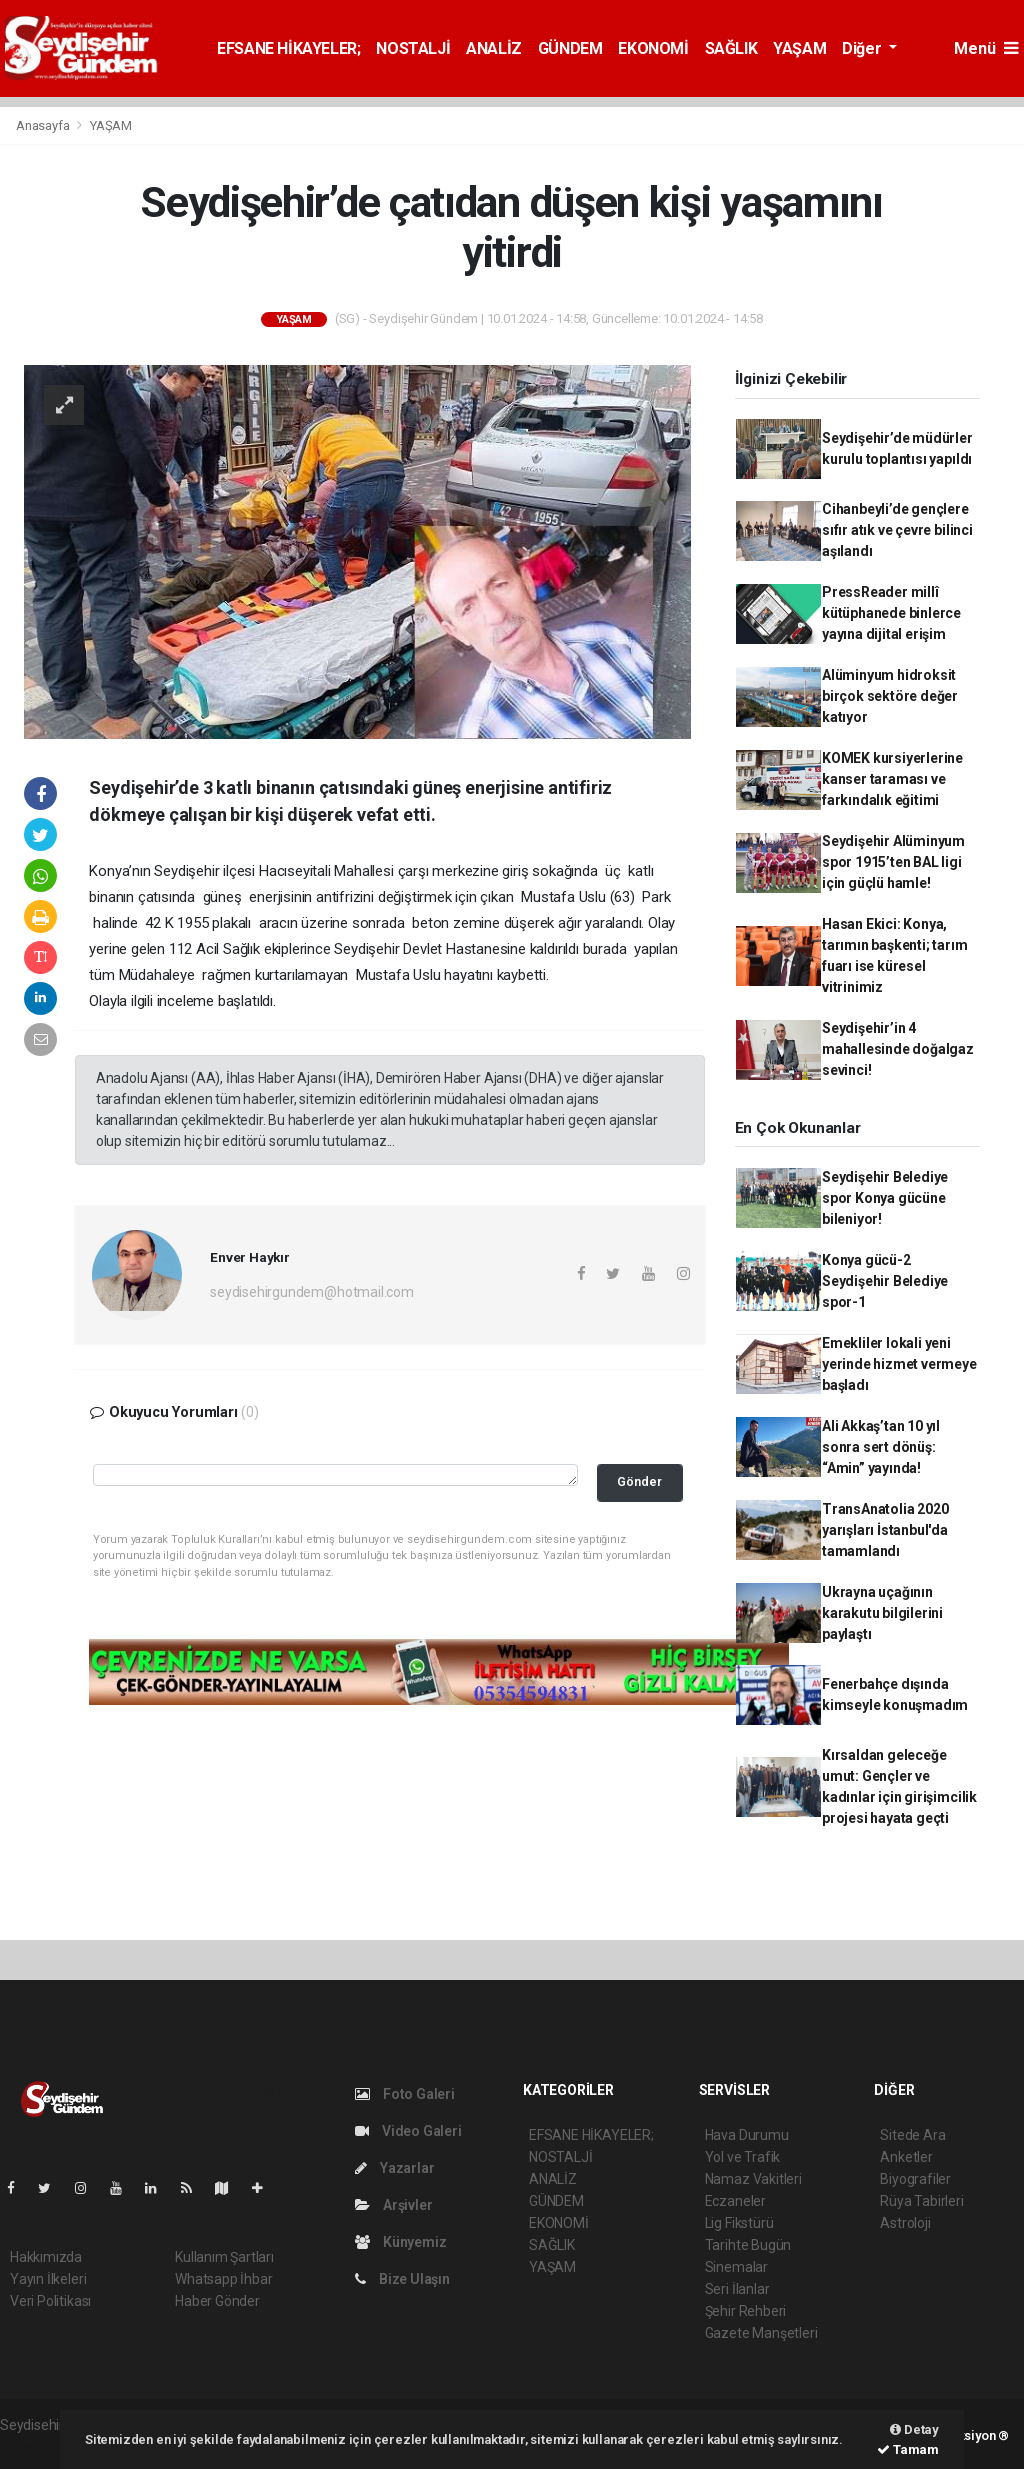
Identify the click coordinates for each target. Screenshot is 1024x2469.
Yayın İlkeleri (48, 2279)
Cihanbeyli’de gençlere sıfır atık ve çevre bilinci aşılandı (897, 530)
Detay (914, 2429)
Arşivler (393, 2205)
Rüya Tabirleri (921, 2201)
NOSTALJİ (413, 48)
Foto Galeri (405, 2094)
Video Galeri (408, 2131)
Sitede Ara (912, 2135)
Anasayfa (44, 125)
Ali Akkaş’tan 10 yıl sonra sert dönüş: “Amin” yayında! (881, 1447)
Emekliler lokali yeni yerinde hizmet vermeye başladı (899, 1364)
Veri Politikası (50, 2301)
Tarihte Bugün (748, 2245)
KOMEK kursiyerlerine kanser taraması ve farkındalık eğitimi (892, 779)
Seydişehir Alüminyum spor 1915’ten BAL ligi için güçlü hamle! (893, 862)
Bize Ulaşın (402, 2279)
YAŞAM (799, 48)
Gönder (639, 1481)
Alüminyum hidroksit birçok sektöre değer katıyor (890, 696)
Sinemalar (736, 2267)
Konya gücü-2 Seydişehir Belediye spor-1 (885, 1281)
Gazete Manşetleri (761, 2333)
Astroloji (905, 2223)
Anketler (906, 2157)
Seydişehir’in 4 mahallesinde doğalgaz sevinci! (898, 1049)
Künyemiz (400, 2242)
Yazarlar (394, 2168)
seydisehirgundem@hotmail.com (312, 1292)
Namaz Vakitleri (753, 2179)
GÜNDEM (570, 48)
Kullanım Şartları (224, 2257)
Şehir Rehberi (746, 2311)
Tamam (908, 2449)
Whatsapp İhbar (223, 2279)
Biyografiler (915, 2179)
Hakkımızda (46, 2257)
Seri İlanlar (737, 2289)
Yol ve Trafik (743, 2157)
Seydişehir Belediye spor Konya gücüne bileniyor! (885, 1198)
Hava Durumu (747, 2135)
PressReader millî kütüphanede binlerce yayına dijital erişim (891, 613)
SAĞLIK (731, 48)
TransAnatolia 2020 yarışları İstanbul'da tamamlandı (885, 1530)
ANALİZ (494, 48)
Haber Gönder (217, 2301)
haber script (36, 2446)
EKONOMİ (653, 48)
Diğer (863, 48)
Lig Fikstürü (739, 2223)
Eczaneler (735, 2201)
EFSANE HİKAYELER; (288, 48)
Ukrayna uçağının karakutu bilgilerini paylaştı (882, 1613)
